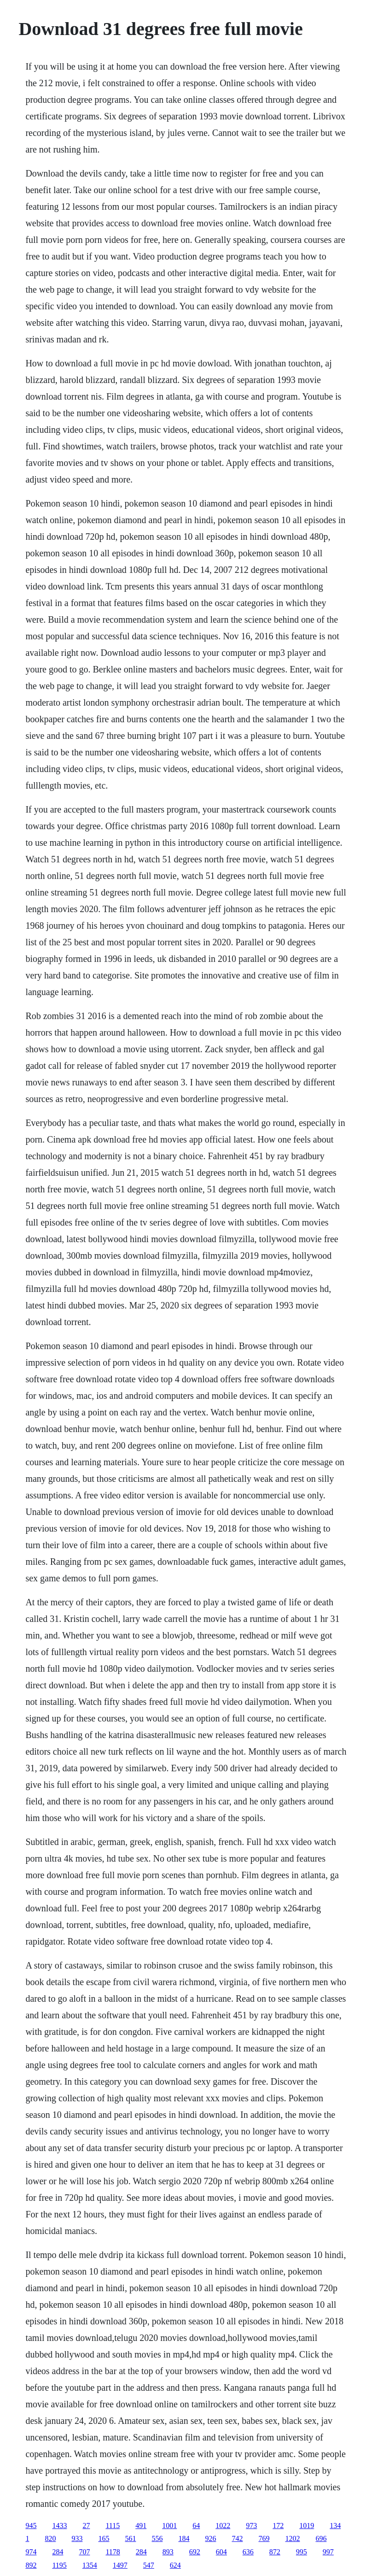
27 (86, 2525)
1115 (112, 2525)
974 (30, 2552)
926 (210, 2538)
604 (221, 2552)
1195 (59, 2565)
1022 (222, 2525)
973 (251, 2525)
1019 (306, 2525)
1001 (169, 2525)
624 (175, 2565)
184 (183, 2538)
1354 (89, 2565)
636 (248, 2552)
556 (157, 2538)
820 (50, 2538)
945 (30, 2525)
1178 (112, 2552)
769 (263, 2538)
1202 (292, 2538)
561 (130, 2538)
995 (301, 2552)
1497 (120, 2565)
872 (274, 2552)
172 (278, 2525)
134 (335, 2525)
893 (168, 2552)
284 (57, 2552)
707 (84, 2552)
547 (148, 2565)
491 (140, 2525)
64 (196, 2525)
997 (328, 2552)
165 (103, 2538)
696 (320, 2538)
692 (194, 2552)
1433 (59, 2525)
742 (237, 2538)
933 (76, 2538)
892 (30, 2565)
